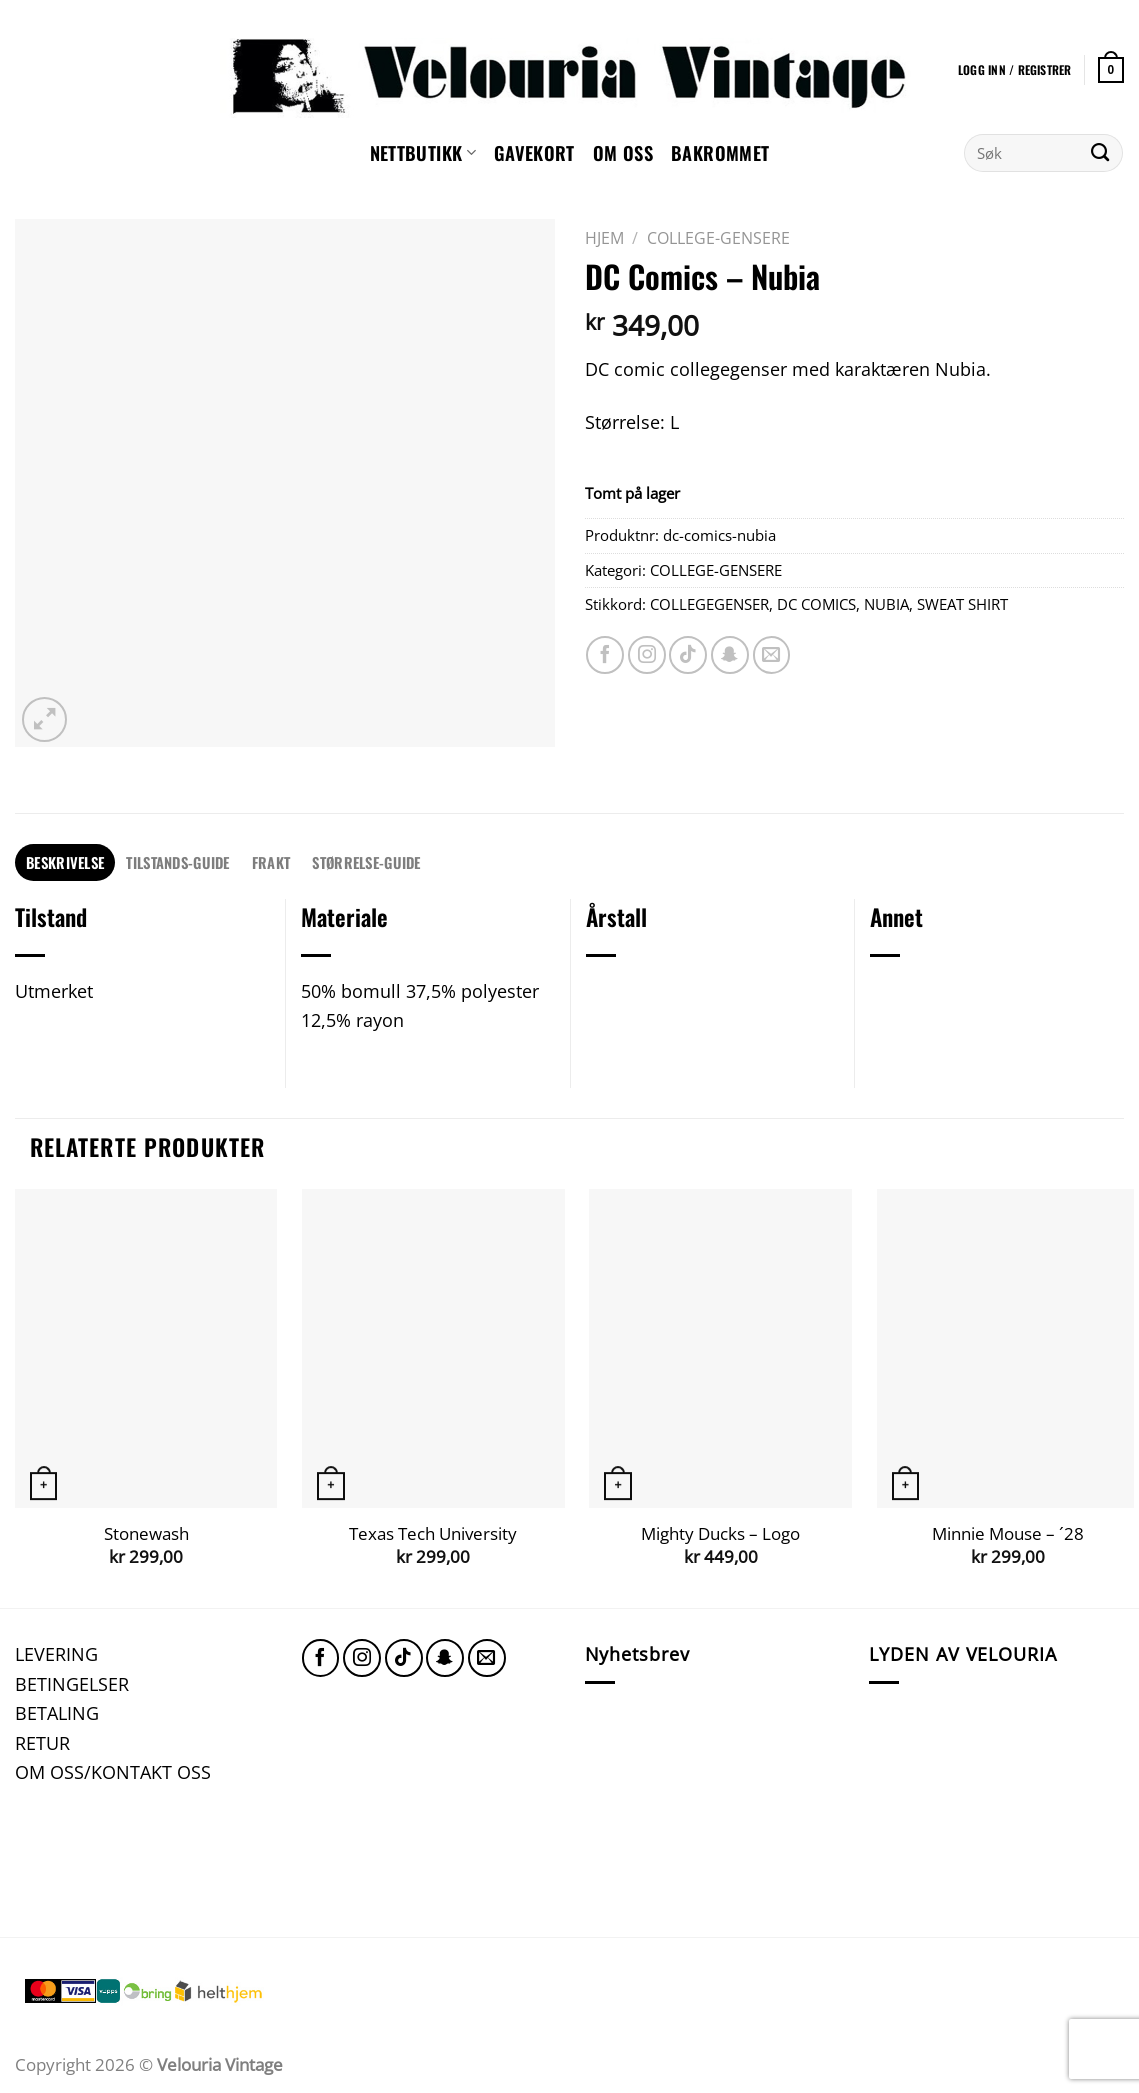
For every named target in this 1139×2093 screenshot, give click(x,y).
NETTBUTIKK (423, 152)
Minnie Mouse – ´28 (1008, 1534)
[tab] (65, 862)
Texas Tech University (433, 1534)
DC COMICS (816, 604)
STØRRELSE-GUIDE (366, 862)
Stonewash (146, 1534)
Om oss (623, 152)
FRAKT (271, 862)
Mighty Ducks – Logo (720, 1534)
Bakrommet (720, 152)
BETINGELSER (72, 1683)
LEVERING (56, 1653)
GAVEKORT (534, 152)
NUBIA (886, 604)
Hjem (604, 238)
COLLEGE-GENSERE (718, 238)
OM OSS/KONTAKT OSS (113, 1771)
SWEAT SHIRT (962, 604)
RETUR (42, 1742)
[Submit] (1100, 153)
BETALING (57, 1712)
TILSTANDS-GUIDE (177, 862)
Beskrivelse (65, 862)
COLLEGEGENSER (709, 604)
